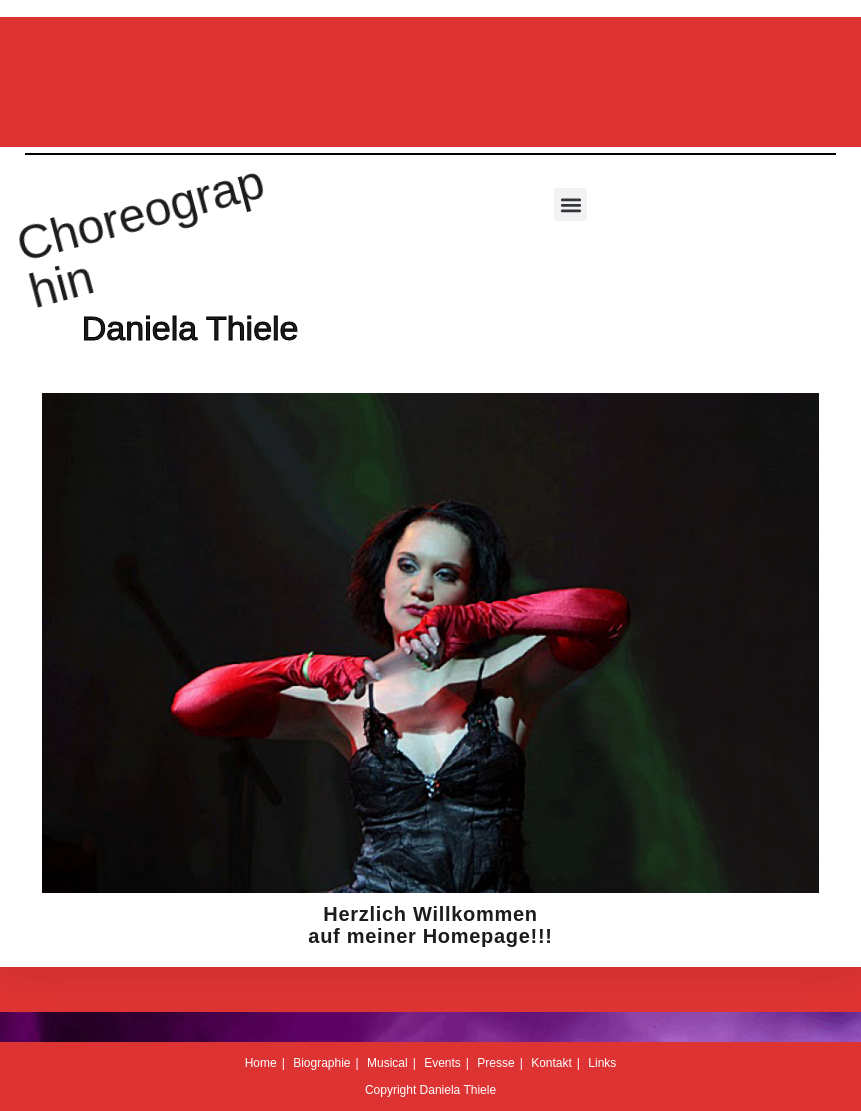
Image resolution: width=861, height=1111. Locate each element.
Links (602, 1063)
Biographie (321, 1063)
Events (442, 1063)
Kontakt (551, 1063)
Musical (387, 1063)
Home (261, 1063)
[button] (570, 204)
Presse (495, 1063)
